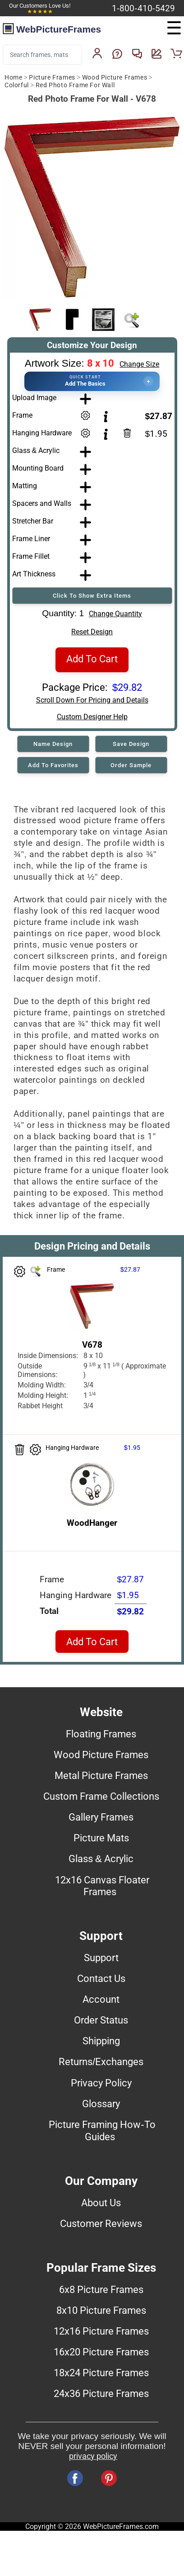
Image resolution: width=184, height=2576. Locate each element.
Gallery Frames (101, 1817)
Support (101, 1957)
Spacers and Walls (41, 503)
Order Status (101, 2020)
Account (101, 1999)
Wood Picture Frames (114, 77)
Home (13, 77)
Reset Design (92, 631)
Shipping (101, 2041)
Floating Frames (101, 1734)
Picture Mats (101, 1838)
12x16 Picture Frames (101, 2331)
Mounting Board (38, 468)
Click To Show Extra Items (92, 595)
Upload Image (34, 397)
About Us (101, 2202)
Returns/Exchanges (101, 2061)
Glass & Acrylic (36, 450)
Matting (24, 485)
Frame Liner (31, 538)
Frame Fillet (31, 556)
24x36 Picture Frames (101, 2393)
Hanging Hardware (42, 433)
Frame (22, 415)
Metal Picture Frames (101, 1775)
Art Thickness (33, 574)
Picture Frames (52, 77)
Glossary (101, 2103)
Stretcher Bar (32, 521)
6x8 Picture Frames (101, 2289)
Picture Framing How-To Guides (102, 2130)
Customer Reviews (101, 2223)
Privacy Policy (101, 2083)
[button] (92, 381)
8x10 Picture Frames (101, 2310)
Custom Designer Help (92, 716)
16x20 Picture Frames (101, 2352)
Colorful (17, 85)
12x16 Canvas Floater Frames (102, 1885)
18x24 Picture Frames (101, 2372)
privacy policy (93, 2456)
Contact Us (101, 1978)
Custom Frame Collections (101, 1796)
